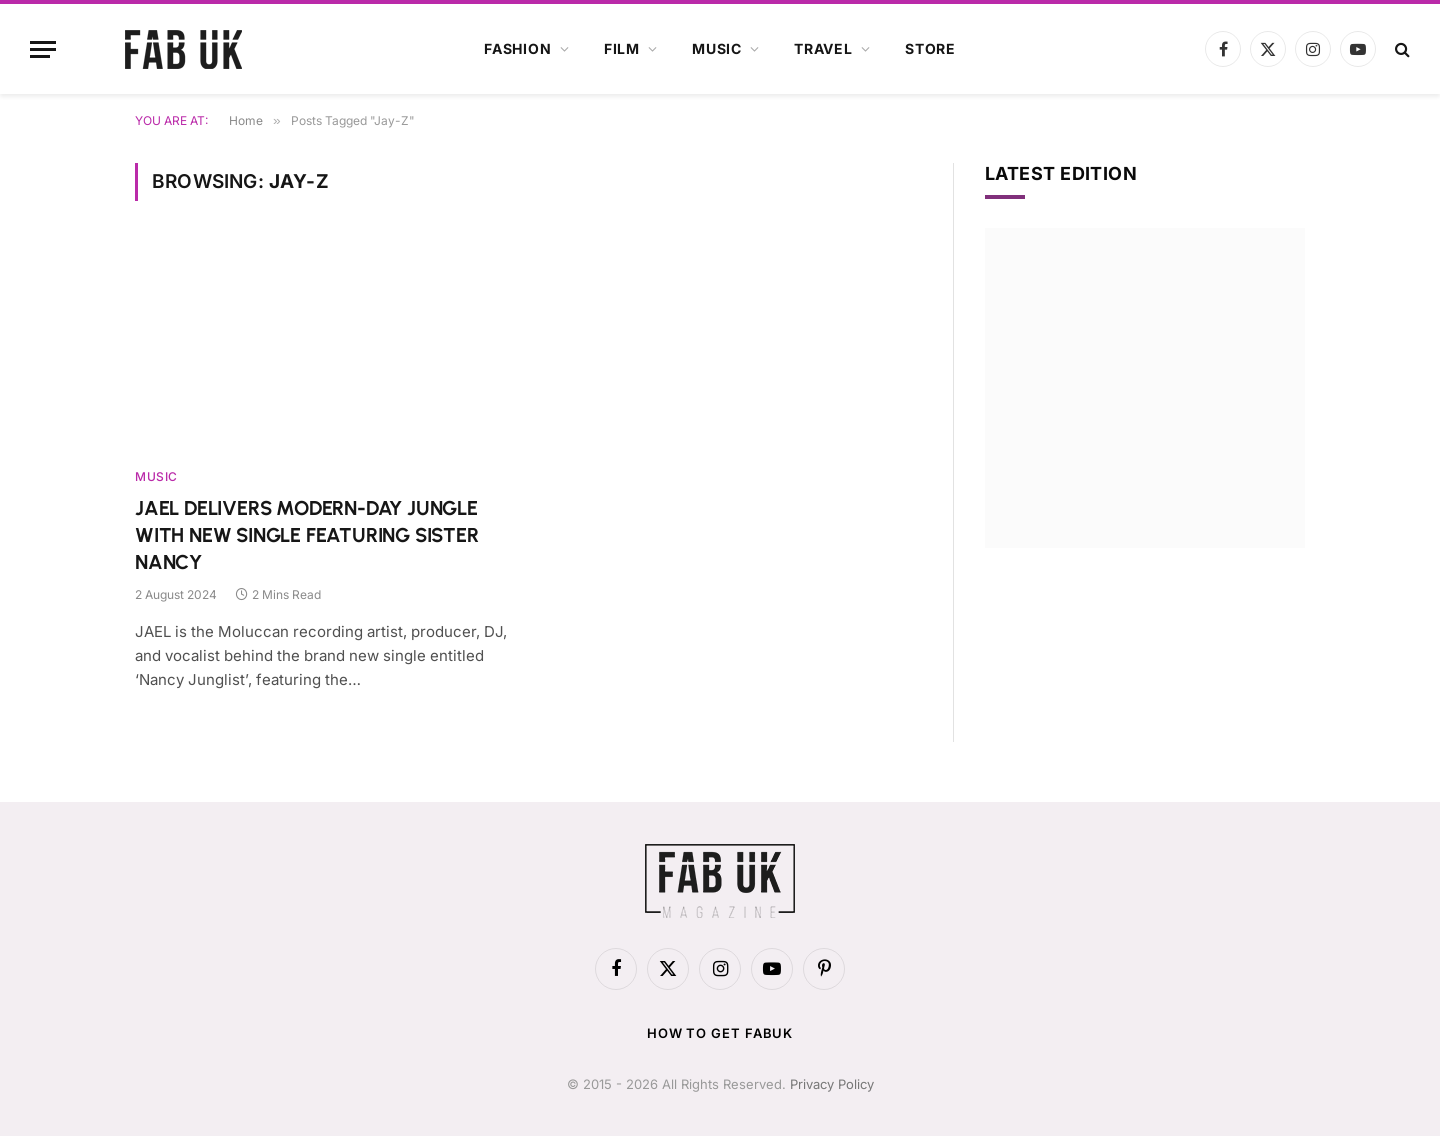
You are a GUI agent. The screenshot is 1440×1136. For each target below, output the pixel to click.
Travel (823, 48)
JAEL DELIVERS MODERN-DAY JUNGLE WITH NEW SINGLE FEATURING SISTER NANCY (307, 535)
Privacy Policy (832, 1084)
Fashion (518, 48)
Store (930, 48)
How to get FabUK (720, 1033)
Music (717, 48)
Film (622, 48)
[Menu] (43, 49)
